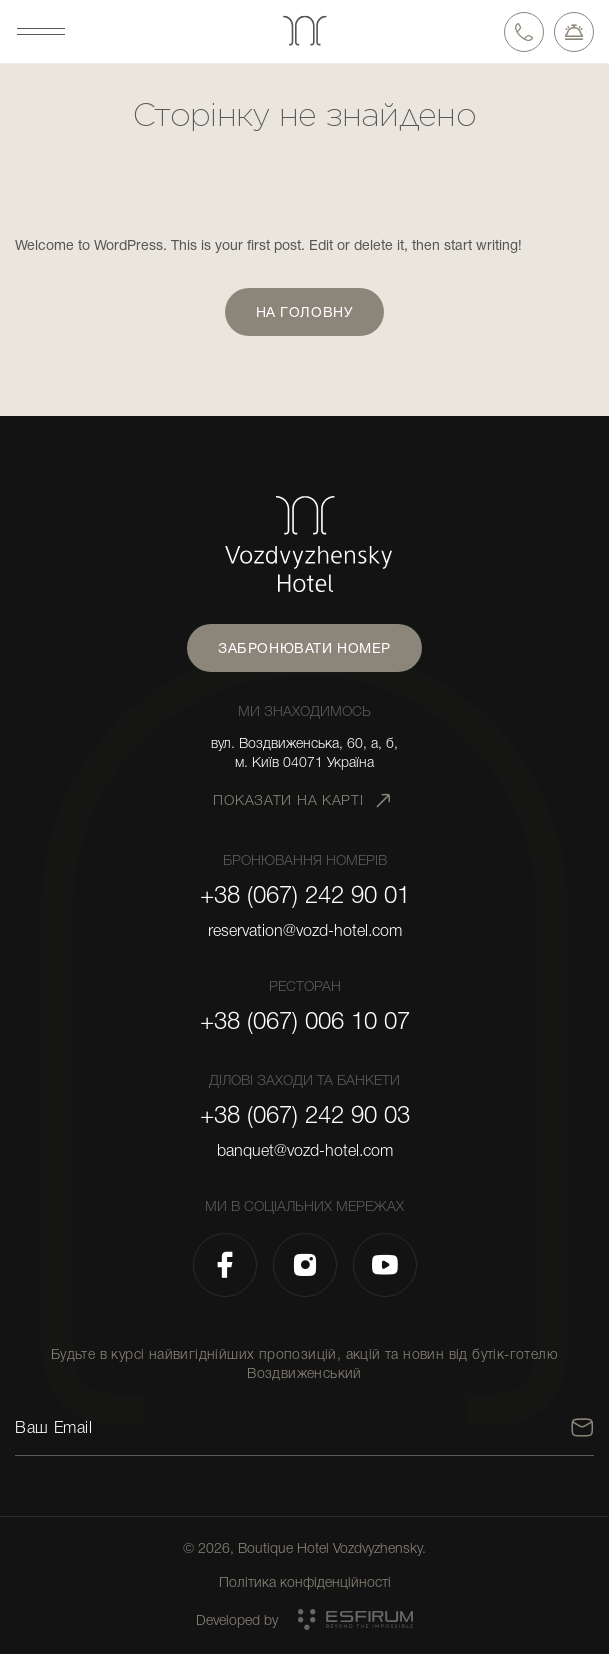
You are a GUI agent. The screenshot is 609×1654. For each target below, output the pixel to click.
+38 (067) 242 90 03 (305, 1115)
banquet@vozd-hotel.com (305, 1151)
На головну (305, 312)
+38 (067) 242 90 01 (305, 895)
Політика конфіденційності (305, 1582)
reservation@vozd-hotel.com (305, 931)
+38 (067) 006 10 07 (305, 1021)
